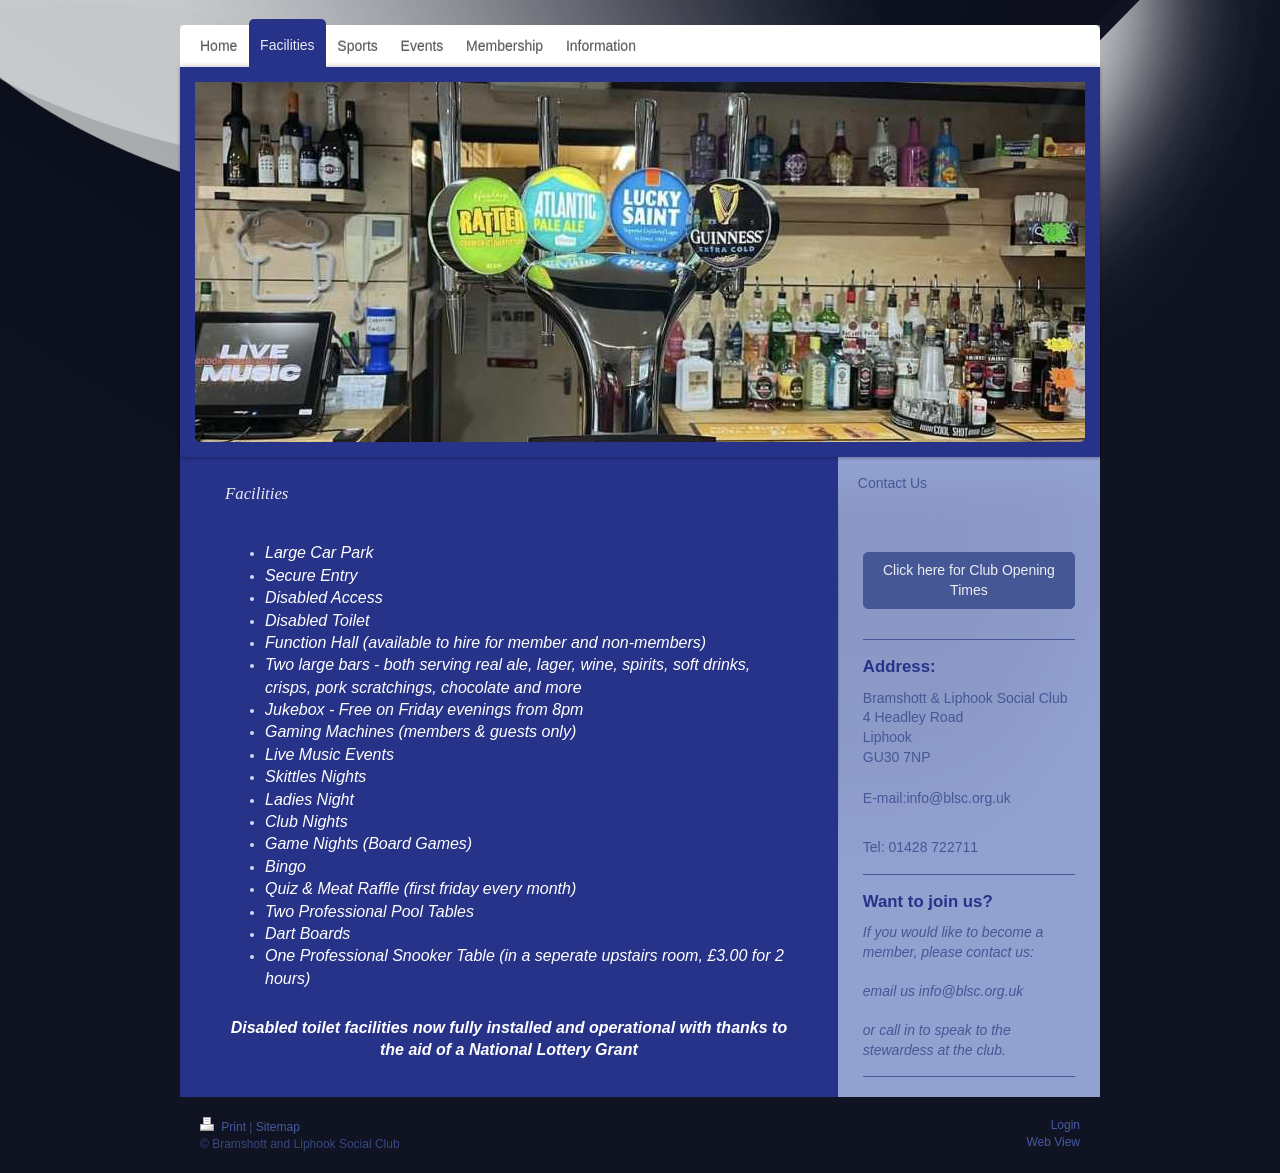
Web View (1053, 1142)
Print (224, 1127)
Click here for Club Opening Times (969, 580)
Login (1065, 1125)
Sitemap (278, 1127)
